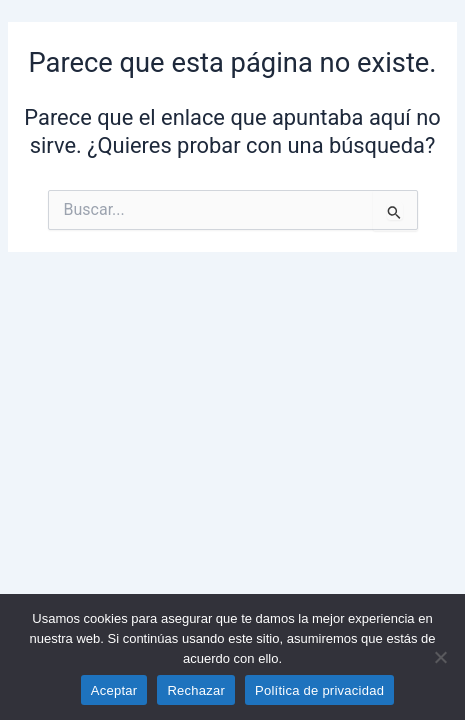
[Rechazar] (440, 657)
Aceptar (114, 690)
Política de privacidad (319, 690)
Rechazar (196, 690)
